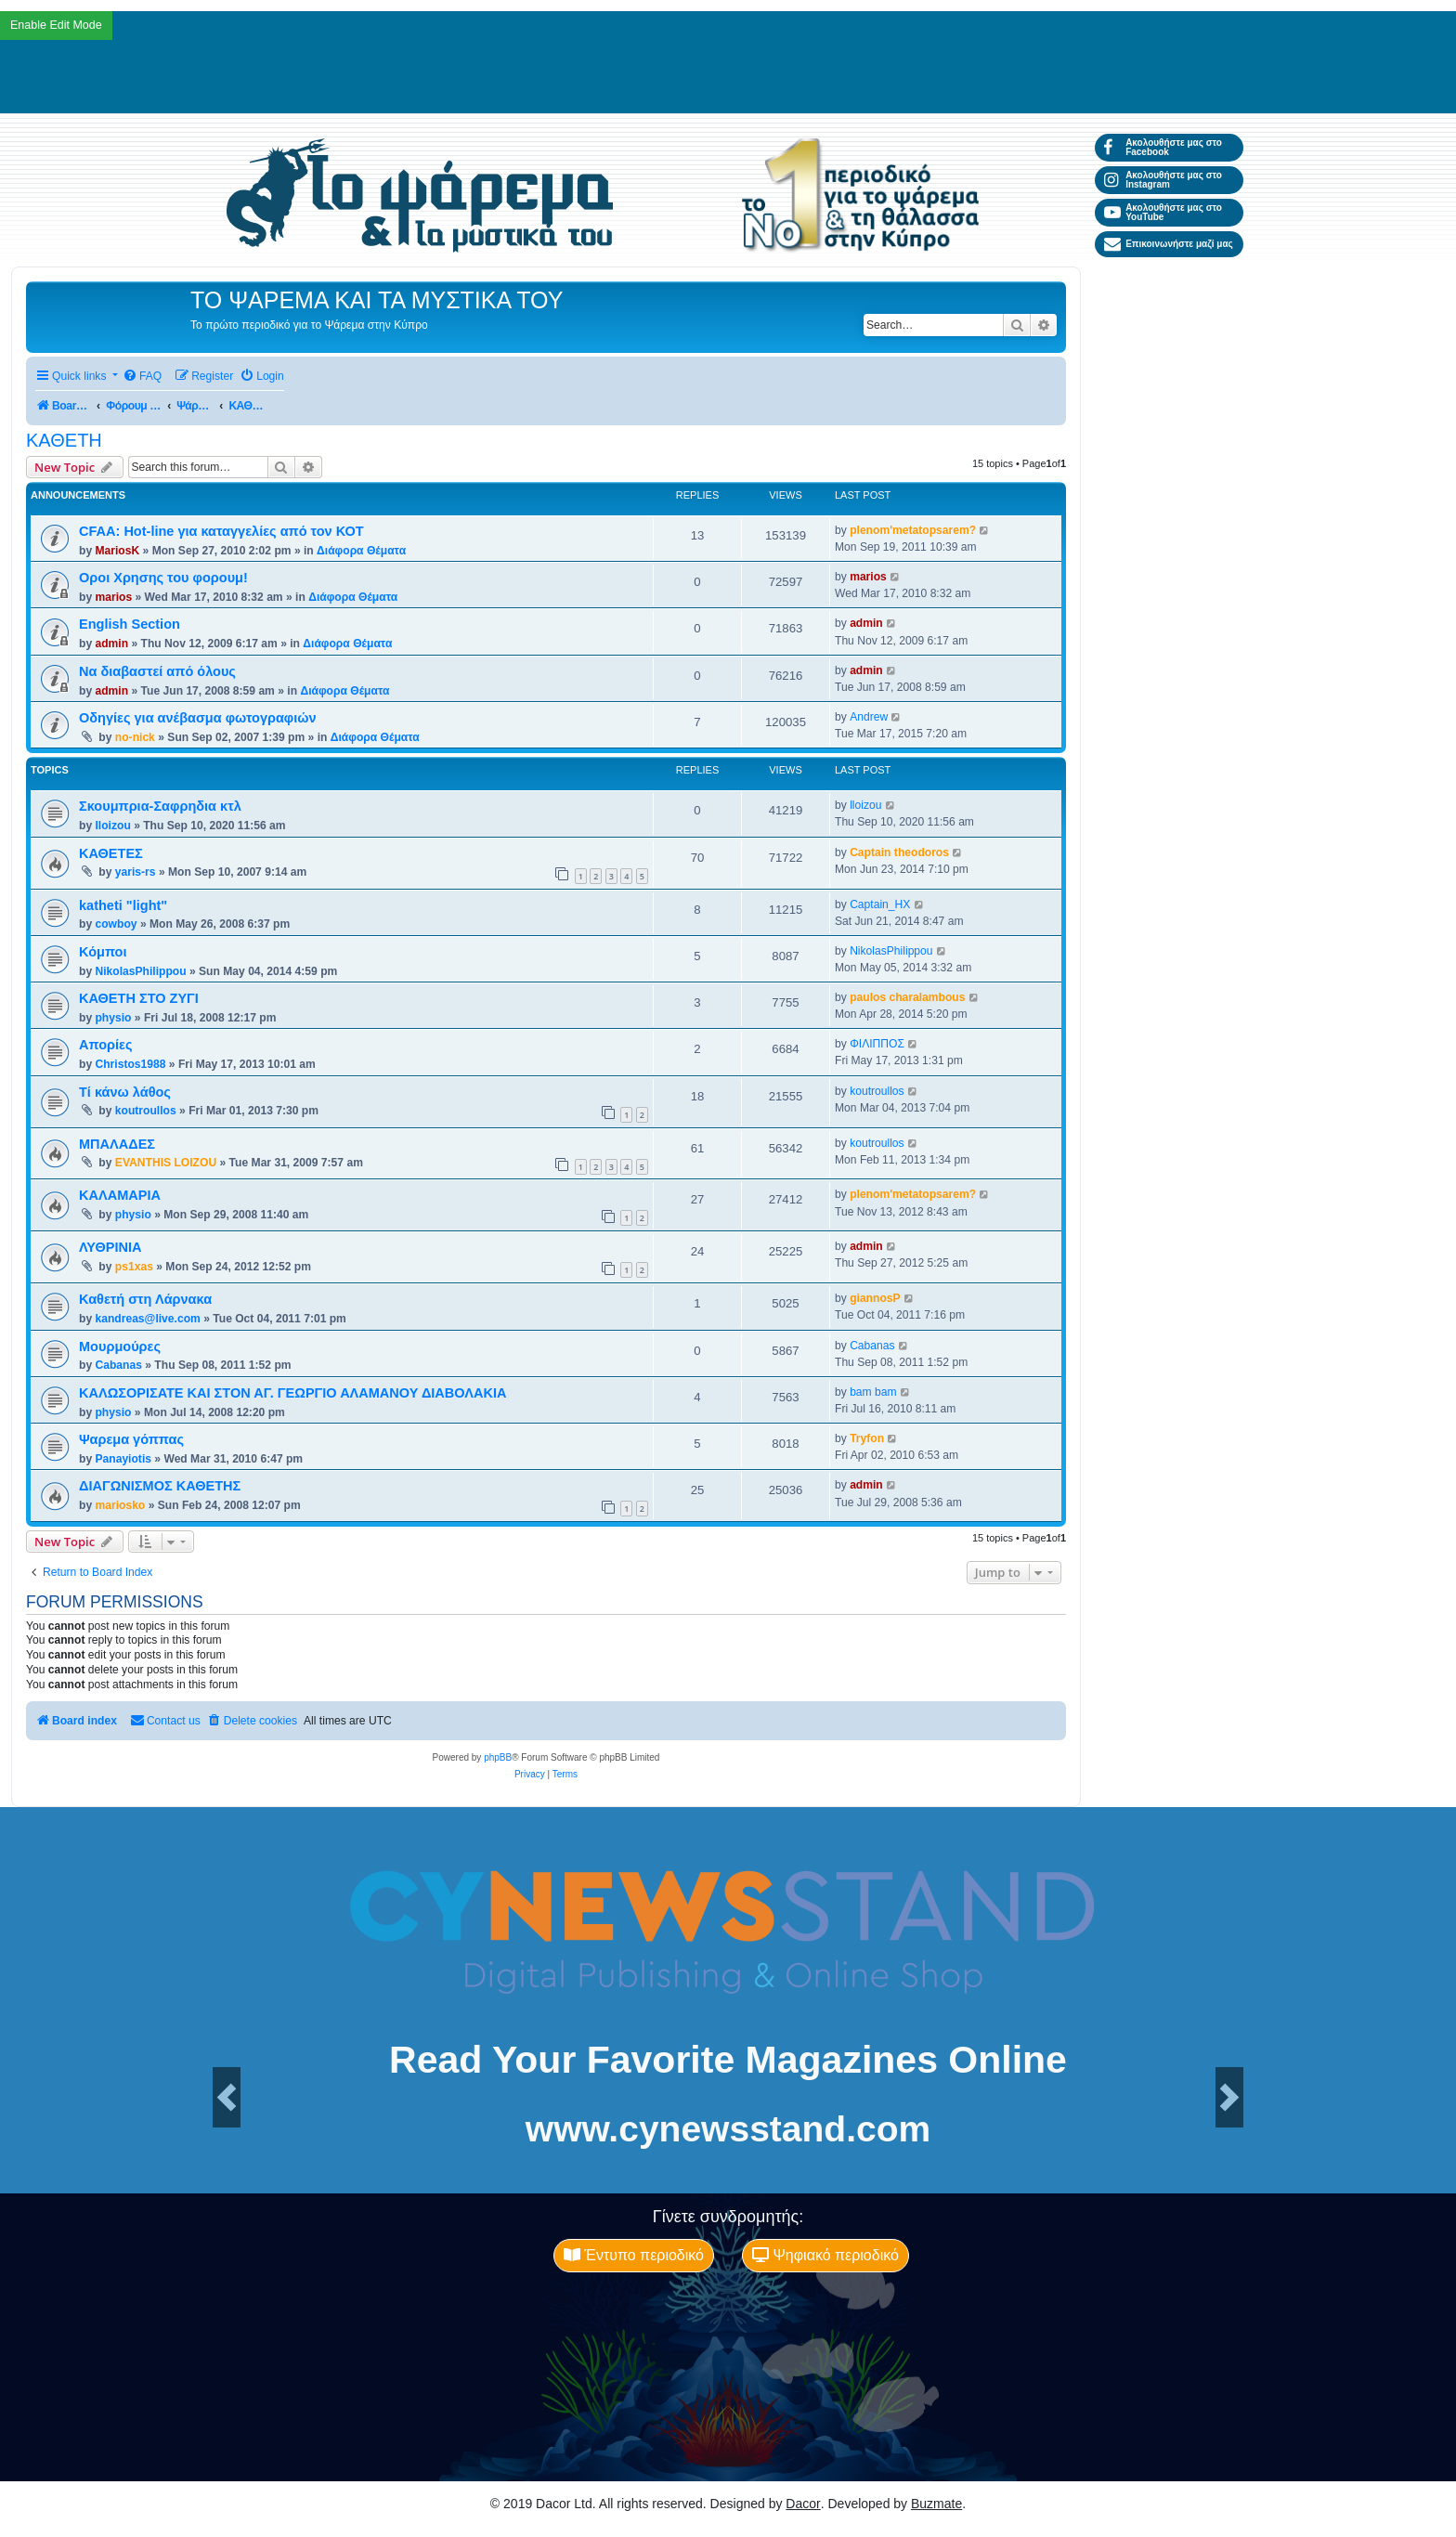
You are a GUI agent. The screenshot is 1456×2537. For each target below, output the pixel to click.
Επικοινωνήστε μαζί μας (1168, 244)
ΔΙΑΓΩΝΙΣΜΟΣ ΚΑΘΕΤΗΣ (159, 1485)
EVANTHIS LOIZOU (165, 1162)
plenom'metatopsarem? (913, 530)
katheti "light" (123, 905)
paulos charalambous (907, 997)
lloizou (112, 825)
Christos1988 (130, 1064)
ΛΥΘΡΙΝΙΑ (110, 1247)
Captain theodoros (899, 852)
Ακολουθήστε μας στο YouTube (1163, 212)
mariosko (120, 1505)
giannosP (875, 1298)
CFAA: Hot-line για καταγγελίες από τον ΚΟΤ (221, 531)
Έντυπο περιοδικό (634, 2255)
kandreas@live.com (147, 1318)
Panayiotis (123, 1458)
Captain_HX (880, 904)
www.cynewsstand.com (728, 2129)
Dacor (803, 2503)
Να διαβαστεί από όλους (157, 671)
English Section (129, 624)
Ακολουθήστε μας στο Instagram (1163, 179)
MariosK (117, 550)
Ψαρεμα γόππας (131, 1439)
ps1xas (134, 1266)
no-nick (135, 737)
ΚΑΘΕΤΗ (64, 440)
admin (111, 643)
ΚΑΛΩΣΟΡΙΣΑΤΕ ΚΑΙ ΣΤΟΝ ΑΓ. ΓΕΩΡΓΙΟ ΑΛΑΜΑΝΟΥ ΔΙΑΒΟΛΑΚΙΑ (292, 1393)
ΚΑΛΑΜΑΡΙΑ (120, 1195)
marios (113, 597)
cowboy (115, 923)
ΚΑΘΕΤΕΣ (111, 853)
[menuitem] (142, 376)
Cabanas (118, 1365)
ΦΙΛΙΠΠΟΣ (877, 1043)
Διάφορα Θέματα (361, 550)
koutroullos (145, 1110)
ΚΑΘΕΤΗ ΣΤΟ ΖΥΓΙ (139, 998)
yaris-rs (135, 871)
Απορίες (106, 1044)
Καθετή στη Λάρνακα (145, 1299)
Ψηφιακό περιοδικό (825, 2255)
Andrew (869, 716)
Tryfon (867, 1438)
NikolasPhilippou (140, 971)
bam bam (873, 1392)
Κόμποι (103, 951)
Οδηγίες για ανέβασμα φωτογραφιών (198, 717)
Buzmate (936, 2503)
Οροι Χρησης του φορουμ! (163, 577)
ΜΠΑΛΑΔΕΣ (117, 1144)
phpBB (498, 1757)
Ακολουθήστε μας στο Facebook (1163, 147)
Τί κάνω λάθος (125, 1092)
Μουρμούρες (120, 1346)
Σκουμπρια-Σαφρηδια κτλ (160, 806)
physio (113, 1017)
